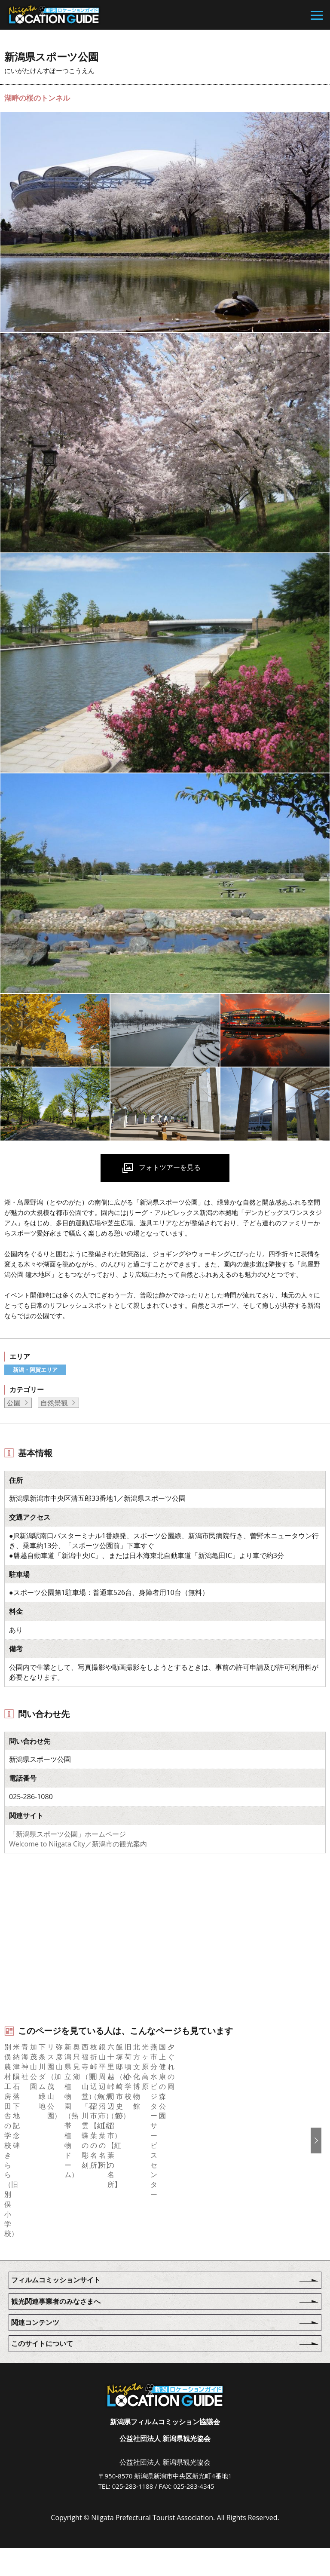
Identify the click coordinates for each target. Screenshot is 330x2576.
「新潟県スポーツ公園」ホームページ (67, 1834)
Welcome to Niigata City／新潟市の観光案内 (78, 1844)
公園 (14, 1403)
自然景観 (54, 1403)
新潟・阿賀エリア (35, 1370)
